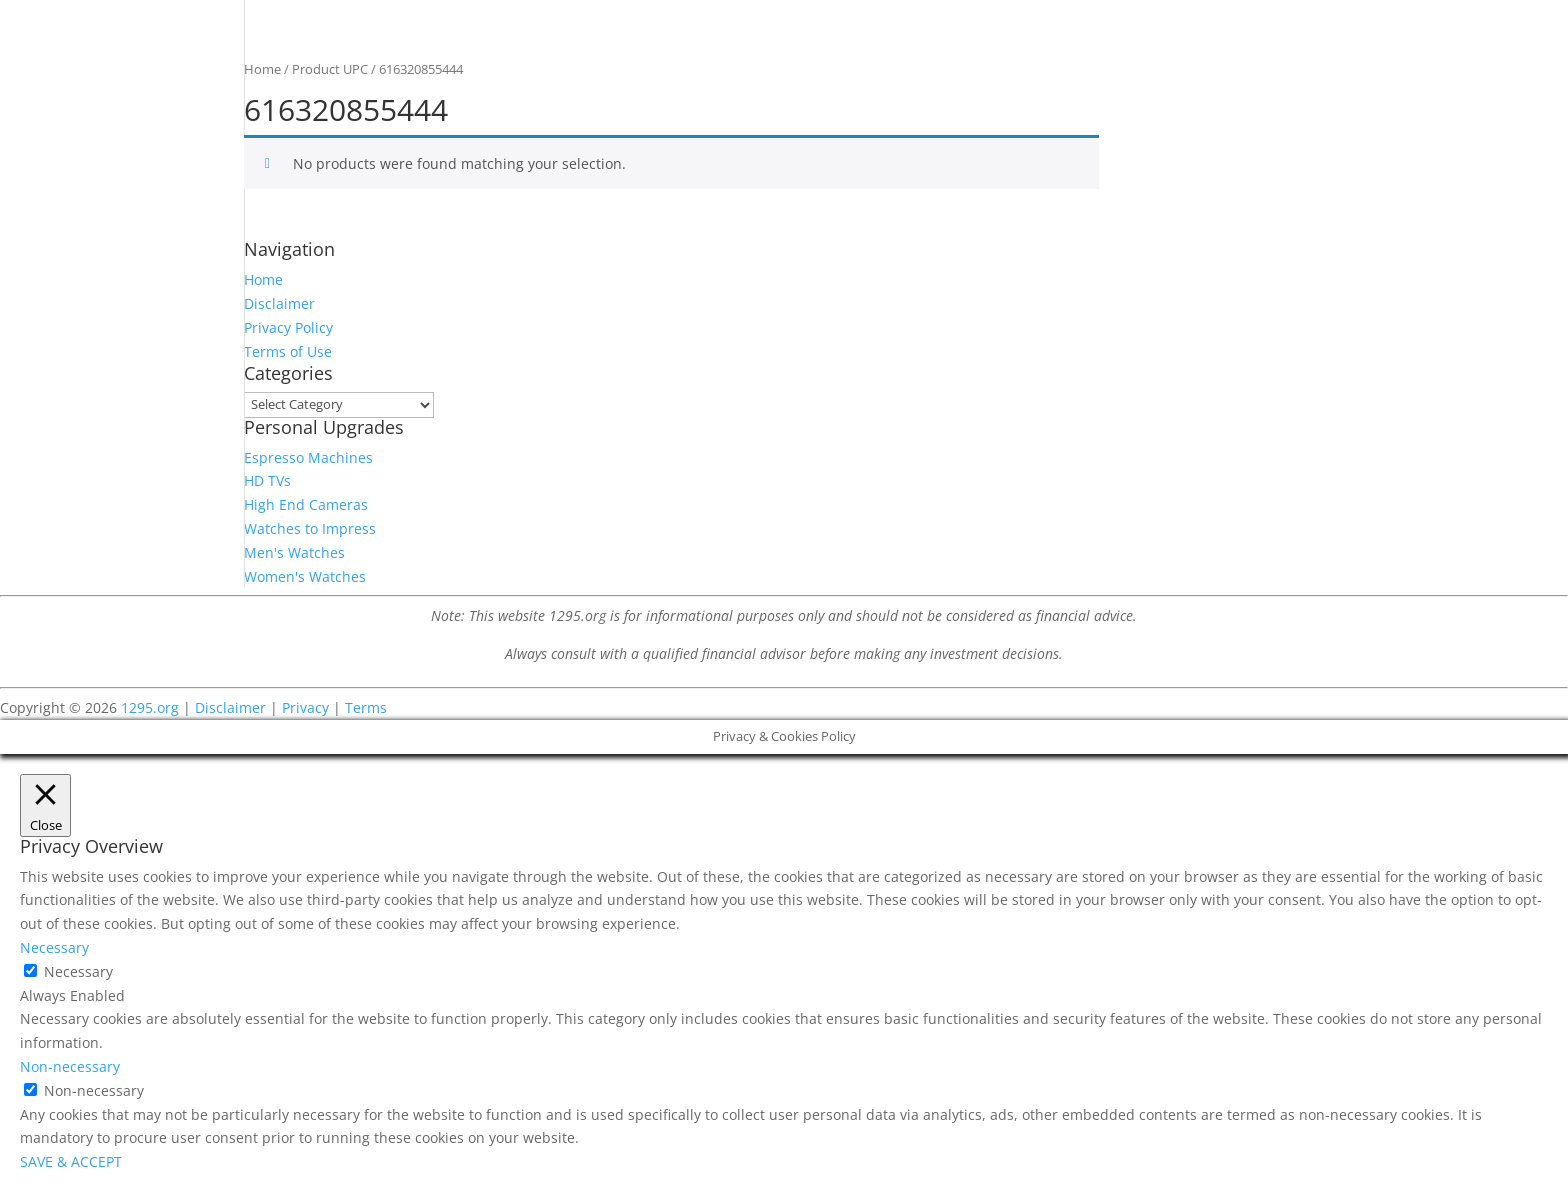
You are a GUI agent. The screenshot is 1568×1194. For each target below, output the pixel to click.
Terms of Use (288, 351)
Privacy (305, 707)
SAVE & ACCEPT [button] (71, 1161)
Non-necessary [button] (70, 1066)
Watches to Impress (310, 528)
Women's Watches (305, 576)
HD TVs (267, 480)
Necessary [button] (54, 947)
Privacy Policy (288, 327)
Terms (366, 707)
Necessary (78, 971)
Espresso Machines (308, 457)
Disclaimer (279, 303)
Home (262, 69)
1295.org (150, 707)
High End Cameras (306, 504)
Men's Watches (294, 552)
